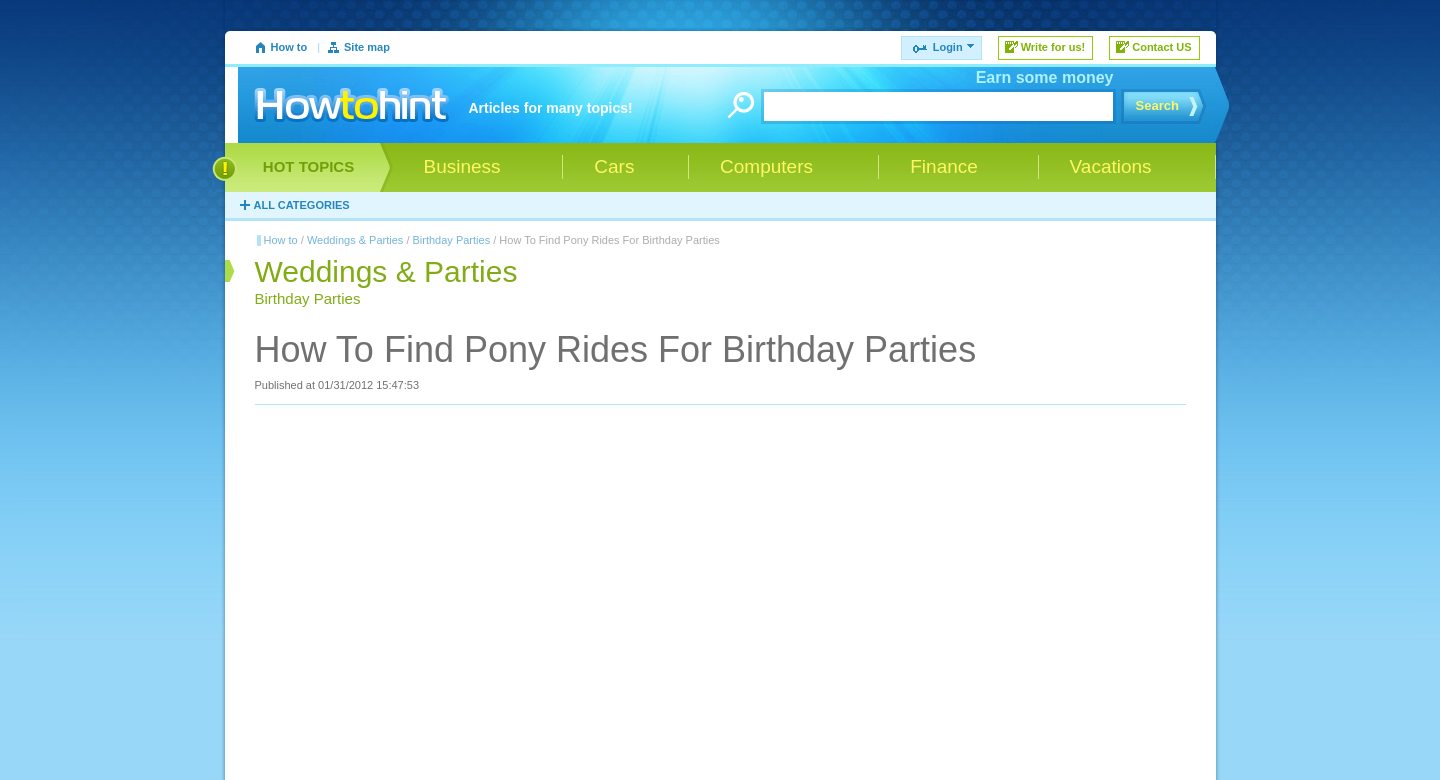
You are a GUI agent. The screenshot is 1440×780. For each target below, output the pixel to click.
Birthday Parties (452, 240)
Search (1157, 105)
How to (289, 47)
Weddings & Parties (355, 240)
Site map (367, 47)
